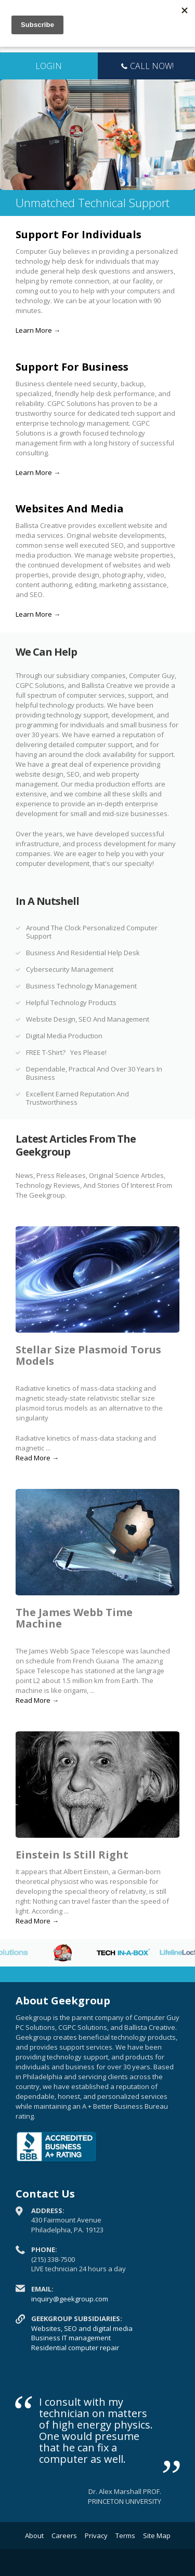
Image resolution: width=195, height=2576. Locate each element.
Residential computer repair (75, 2347)
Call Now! (146, 67)
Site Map (157, 2535)
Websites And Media (70, 508)
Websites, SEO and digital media (82, 2328)
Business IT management (71, 2337)
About (34, 2535)
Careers (64, 2535)
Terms (125, 2535)
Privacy (96, 2535)
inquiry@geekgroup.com (69, 2298)
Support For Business (72, 367)
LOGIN (48, 66)
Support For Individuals (78, 234)
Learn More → (38, 330)
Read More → (37, 1457)
